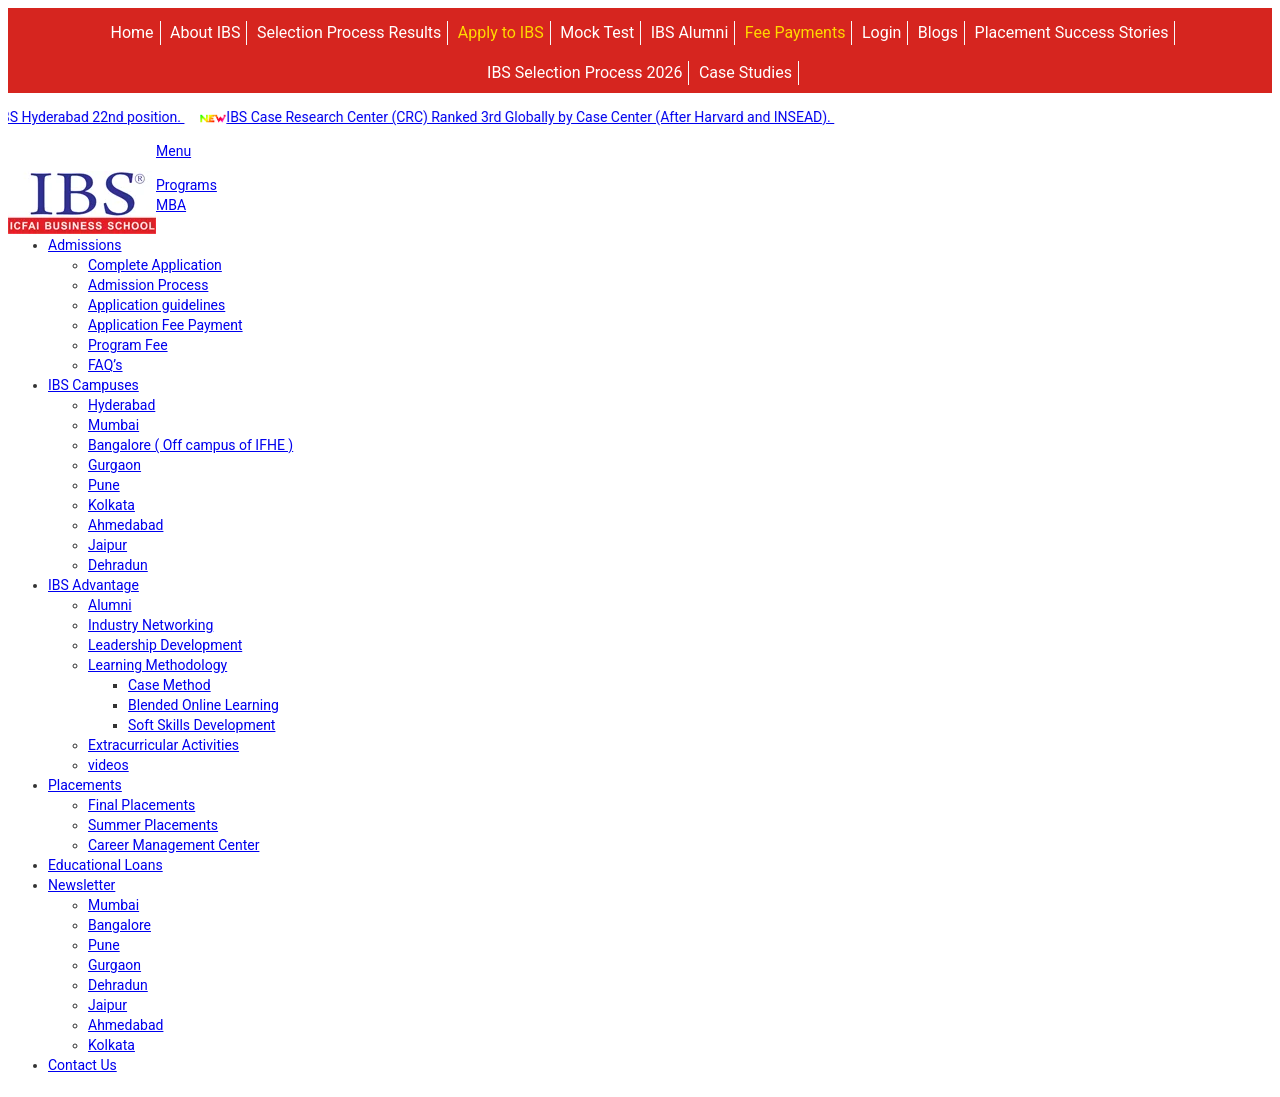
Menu (173, 151)
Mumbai (113, 425)
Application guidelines (156, 305)
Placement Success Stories (1072, 32)
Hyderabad (121, 405)
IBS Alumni (690, 32)
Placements (85, 785)
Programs (186, 185)
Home (132, 32)
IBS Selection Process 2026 (584, 72)
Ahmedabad (125, 525)
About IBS (205, 32)
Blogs (938, 32)
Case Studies (745, 72)
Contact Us (82, 1065)
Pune (104, 485)
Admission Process (148, 285)
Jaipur (107, 545)
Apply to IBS (501, 32)
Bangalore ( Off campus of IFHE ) (190, 445)
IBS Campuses (93, 385)
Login (881, 32)
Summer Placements (153, 825)
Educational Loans (105, 865)
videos (108, 765)
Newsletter (81, 885)
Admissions (85, 245)
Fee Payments (795, 32)
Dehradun (118, 565)
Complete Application (155, 265)
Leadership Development (165, 645)
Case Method (169, 685)
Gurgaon (114, 465)
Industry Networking (150, 625)
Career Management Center (173, 845)
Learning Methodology (157, 665)
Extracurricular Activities (163, 745)
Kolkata (111, 505)
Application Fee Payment (165, 325)
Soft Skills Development (201, 725)
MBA (171, 205)
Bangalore (119, 925)
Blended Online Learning (203, 705)
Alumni (110, 605)
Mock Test (597, 32)
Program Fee (128, 345)
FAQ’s (105, 365)
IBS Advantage (93, 585)
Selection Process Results (349, 32)
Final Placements (141, 805)
